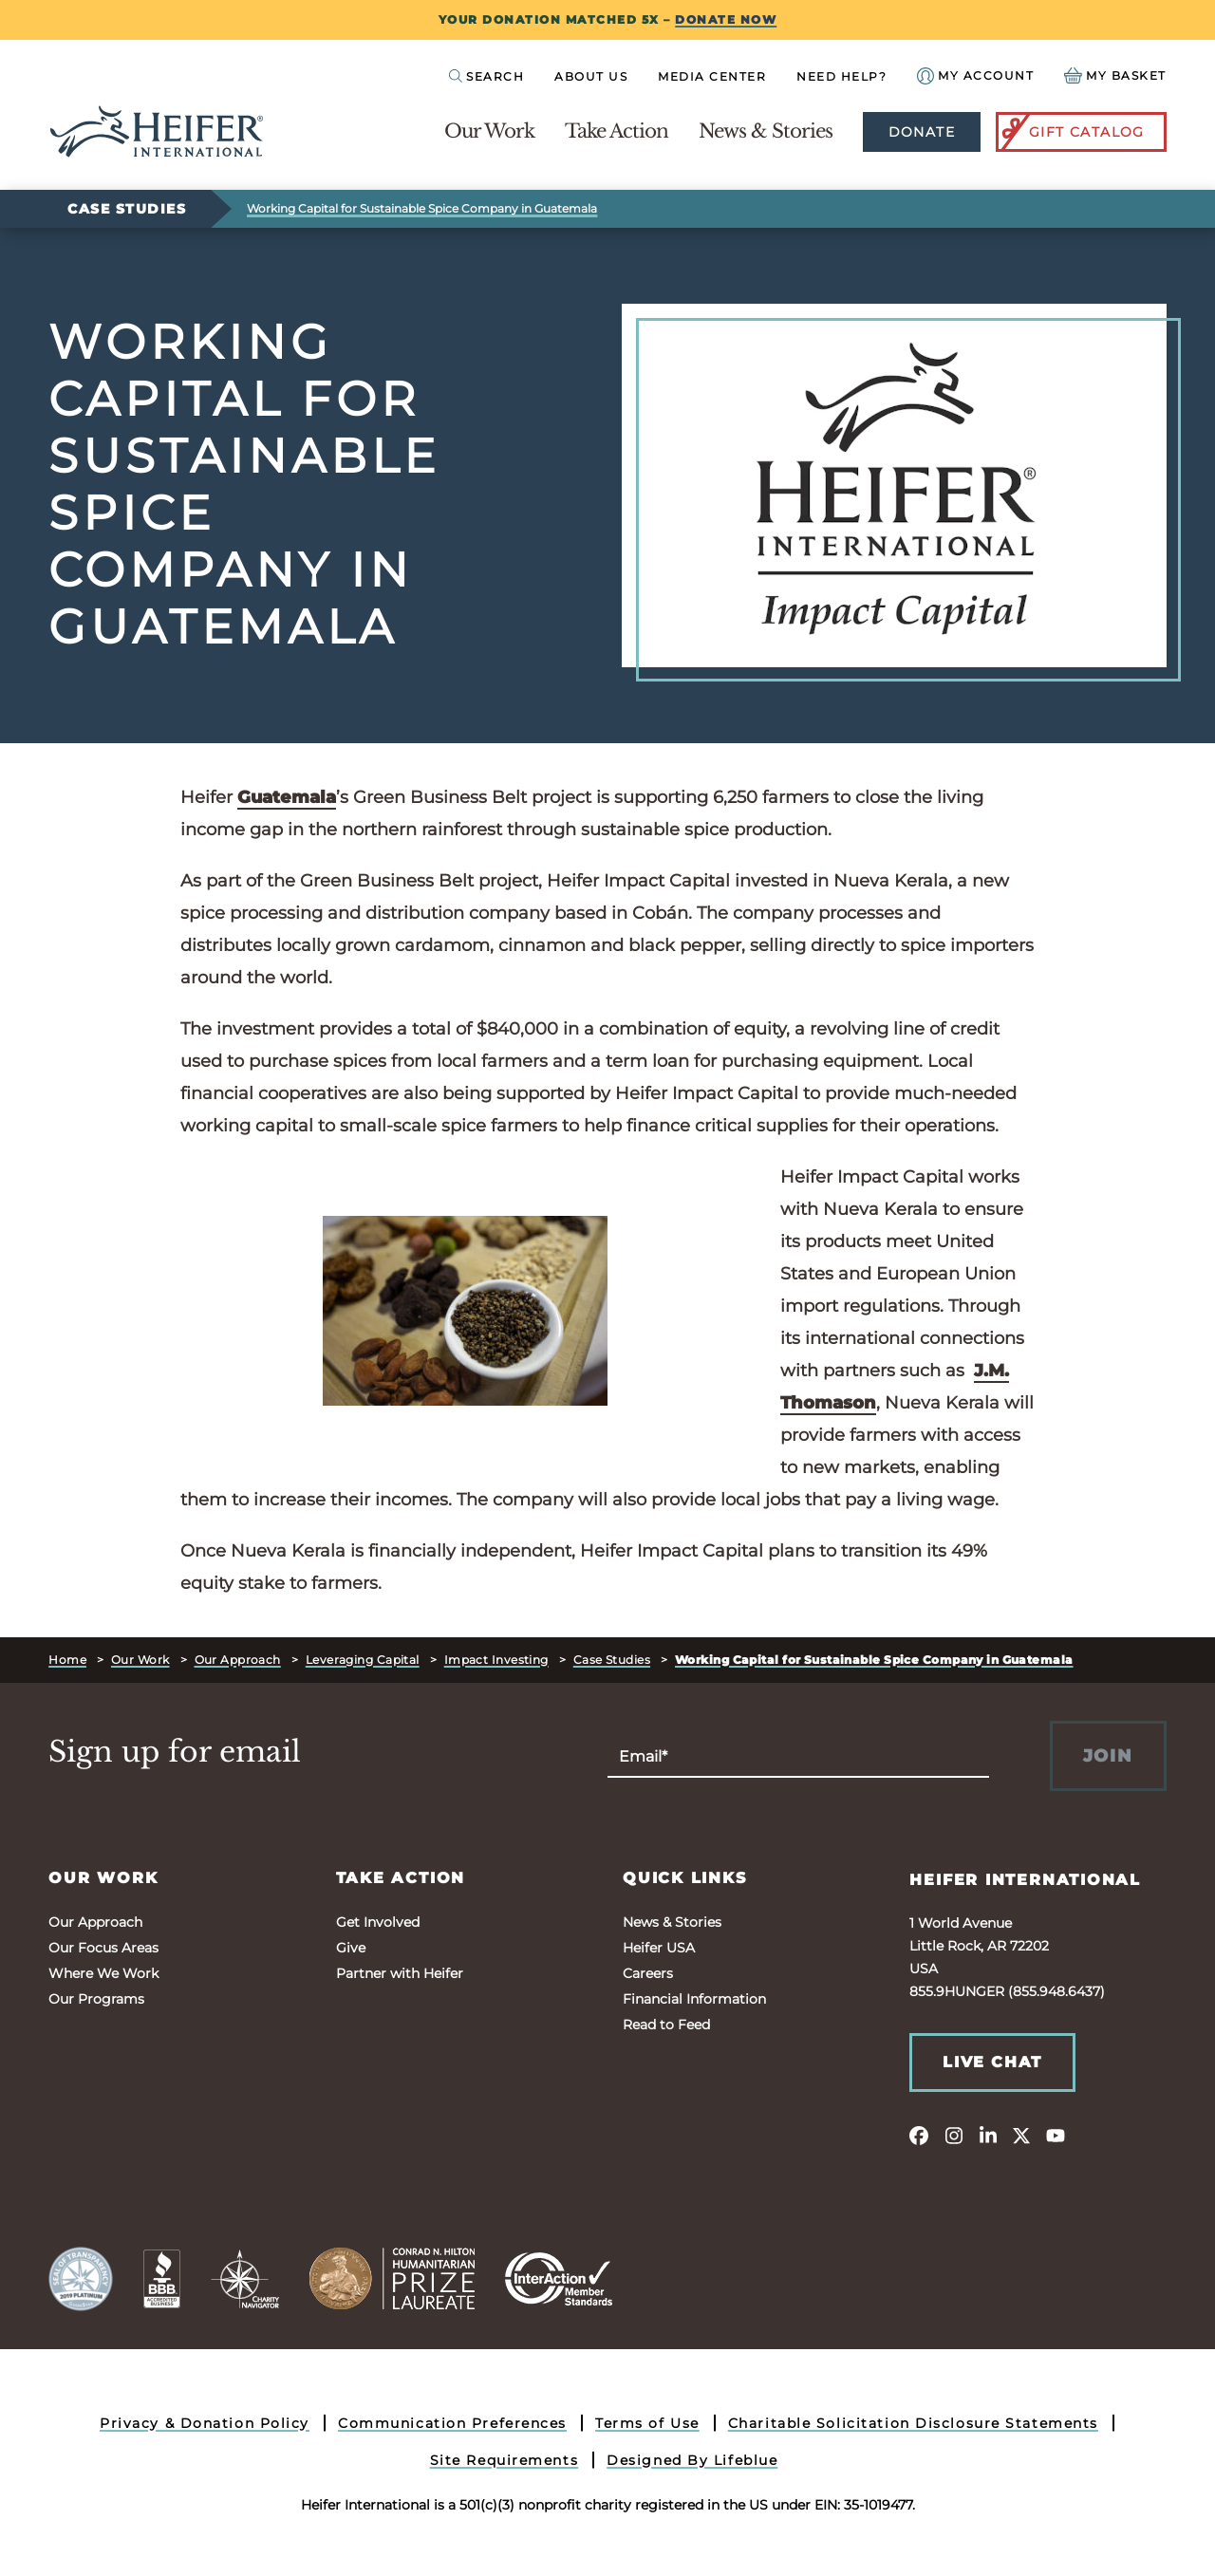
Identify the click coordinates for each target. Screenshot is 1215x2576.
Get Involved (378, 1922)
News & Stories (765, 131)
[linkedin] (987, 2134)
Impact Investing (496, 1659)
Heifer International (1025, 1880)
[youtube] (1055, 2134)
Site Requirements (504, 2460)
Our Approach (238, 1659)
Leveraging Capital (363, 1659)
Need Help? (841, 76)
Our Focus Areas (103, 1947)
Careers (648, 1973)
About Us (590, 76)
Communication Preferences (452, 2423)
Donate (921, 131)
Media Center (712, 76)
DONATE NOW (725, 19)
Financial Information (694, 1998)
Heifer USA (659, 1947)
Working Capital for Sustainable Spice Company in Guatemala (422, 208)
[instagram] (953, 2134)
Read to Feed (666, 2024)
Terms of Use (647, 2423)
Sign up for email (174, 1752)
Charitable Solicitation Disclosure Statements (913, 2423)
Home (67, 1659)
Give (350, 1947)
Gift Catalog (1072, 132)
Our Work (489, 131)
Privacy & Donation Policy (204, 2423)
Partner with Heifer (399, 1973)
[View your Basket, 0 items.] (1115, 75)
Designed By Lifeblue (692, 2460)
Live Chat (992, 2062)
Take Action (616, 131)
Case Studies (126, 208)
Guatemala (286, 797)
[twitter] (1021, 2134)
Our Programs (96, 1998)
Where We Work (103, 1973)
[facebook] (918, 2134)
